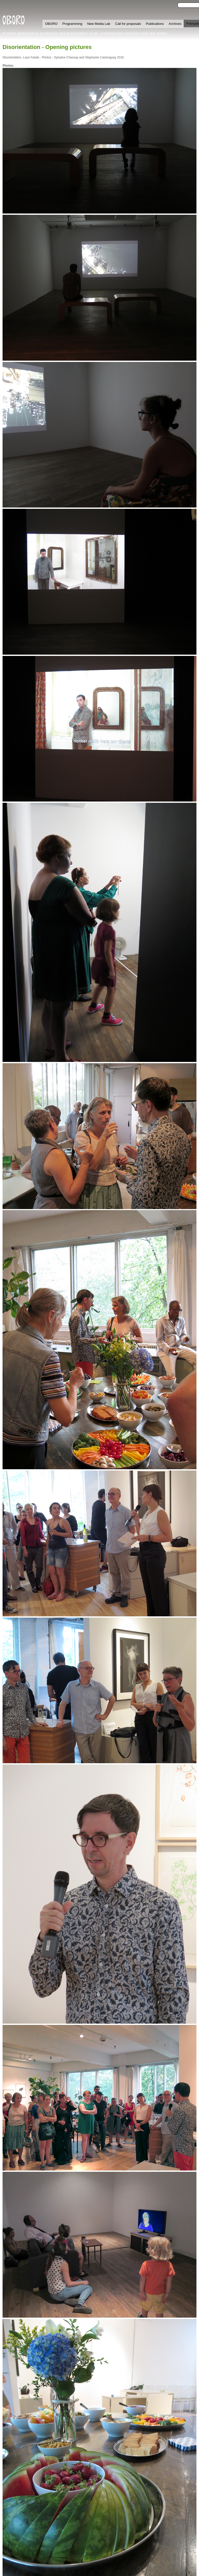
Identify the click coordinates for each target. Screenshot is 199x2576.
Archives (175, 24)
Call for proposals (128, 24)
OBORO (51, 24)
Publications (155, 24)
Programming (72, 24)
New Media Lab (98, 24)
